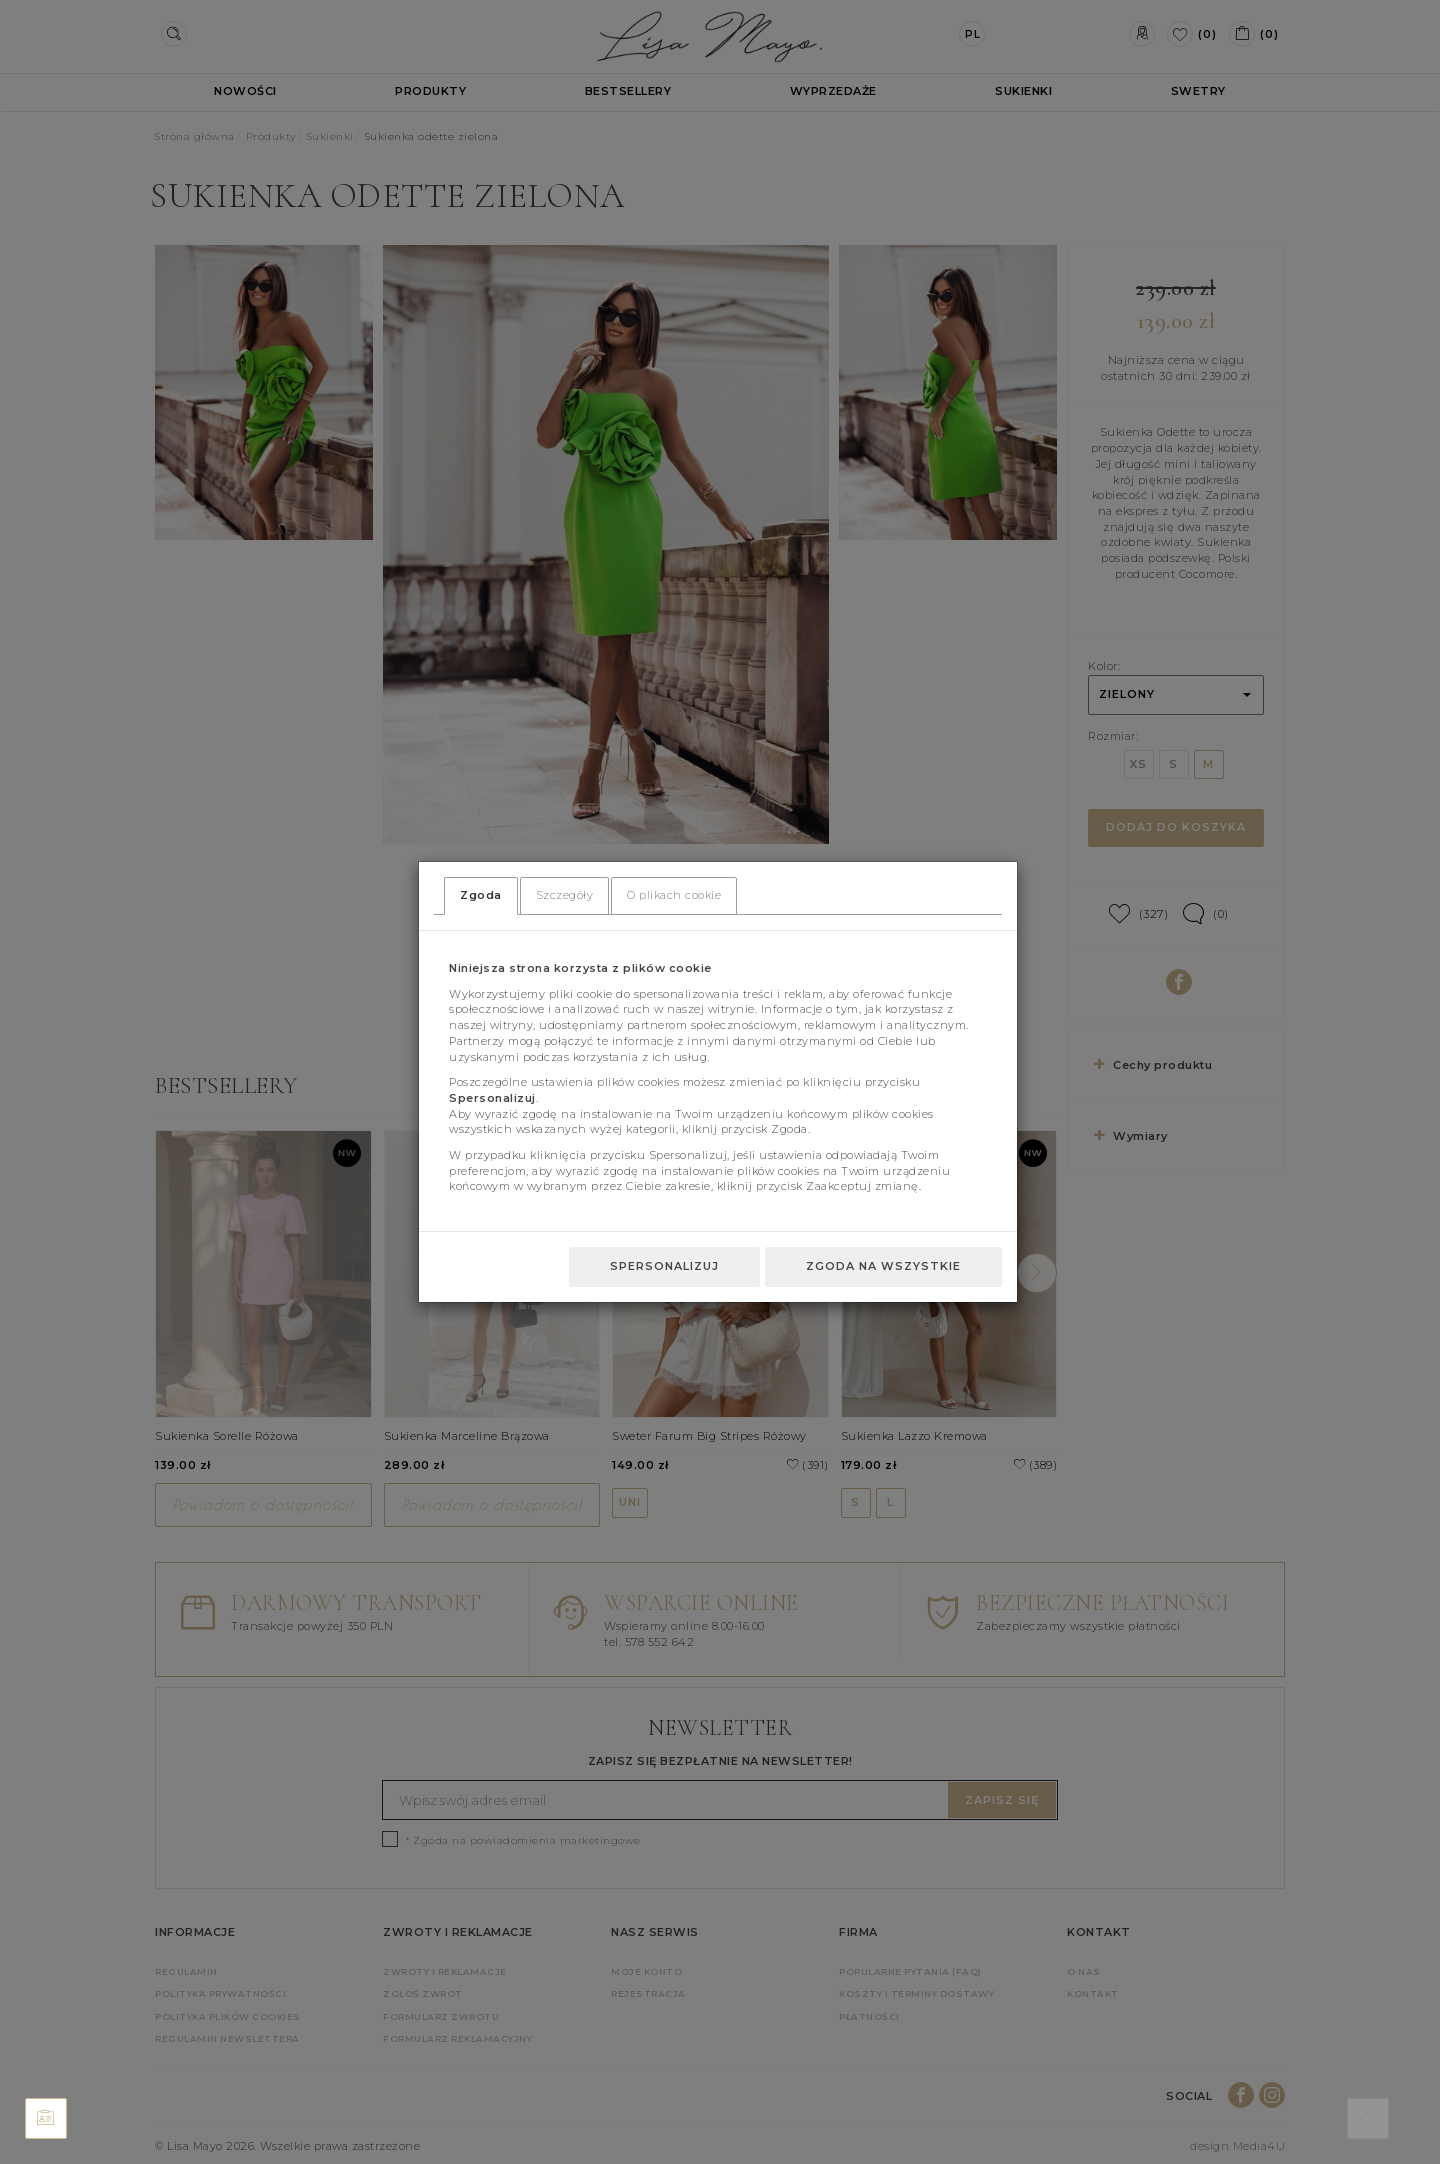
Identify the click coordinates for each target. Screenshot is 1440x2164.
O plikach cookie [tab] (674, 895)
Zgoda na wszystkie (883, 1266)
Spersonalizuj (664, 1266)
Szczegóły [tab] (565, 895)
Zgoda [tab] (481, 895)
